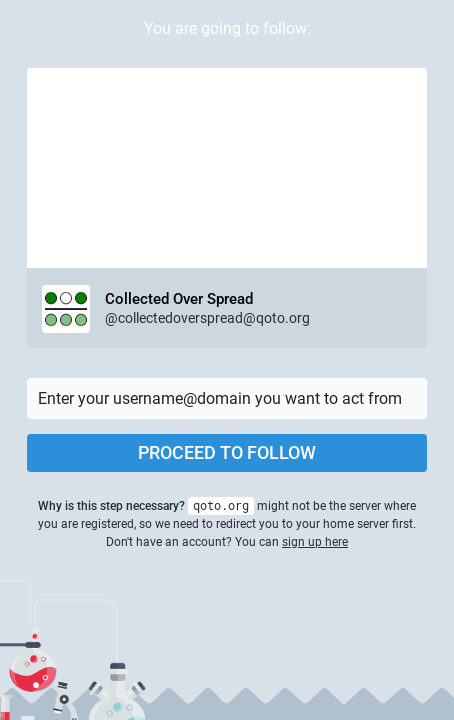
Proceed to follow (227, 452)
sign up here (315, 542)
